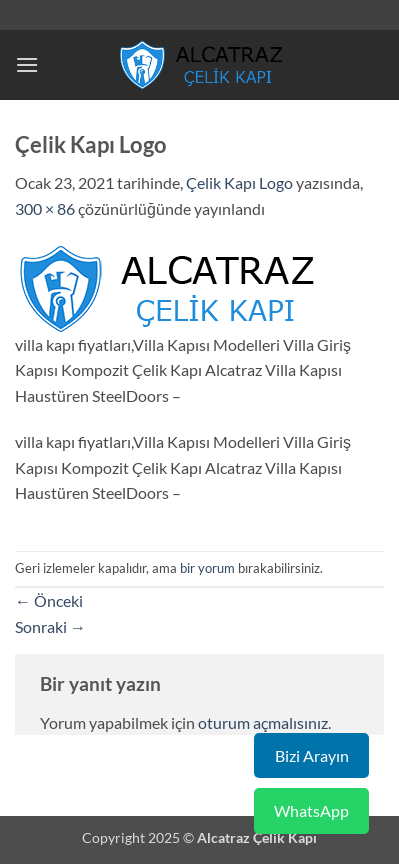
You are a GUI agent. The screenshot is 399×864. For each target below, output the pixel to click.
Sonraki (50, 626)
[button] (27, 64)
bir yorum (207, 568)
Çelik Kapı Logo (239, 182)
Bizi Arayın (312, 755)
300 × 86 (45, 208)
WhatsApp (311, 810)
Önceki (49, 600)
